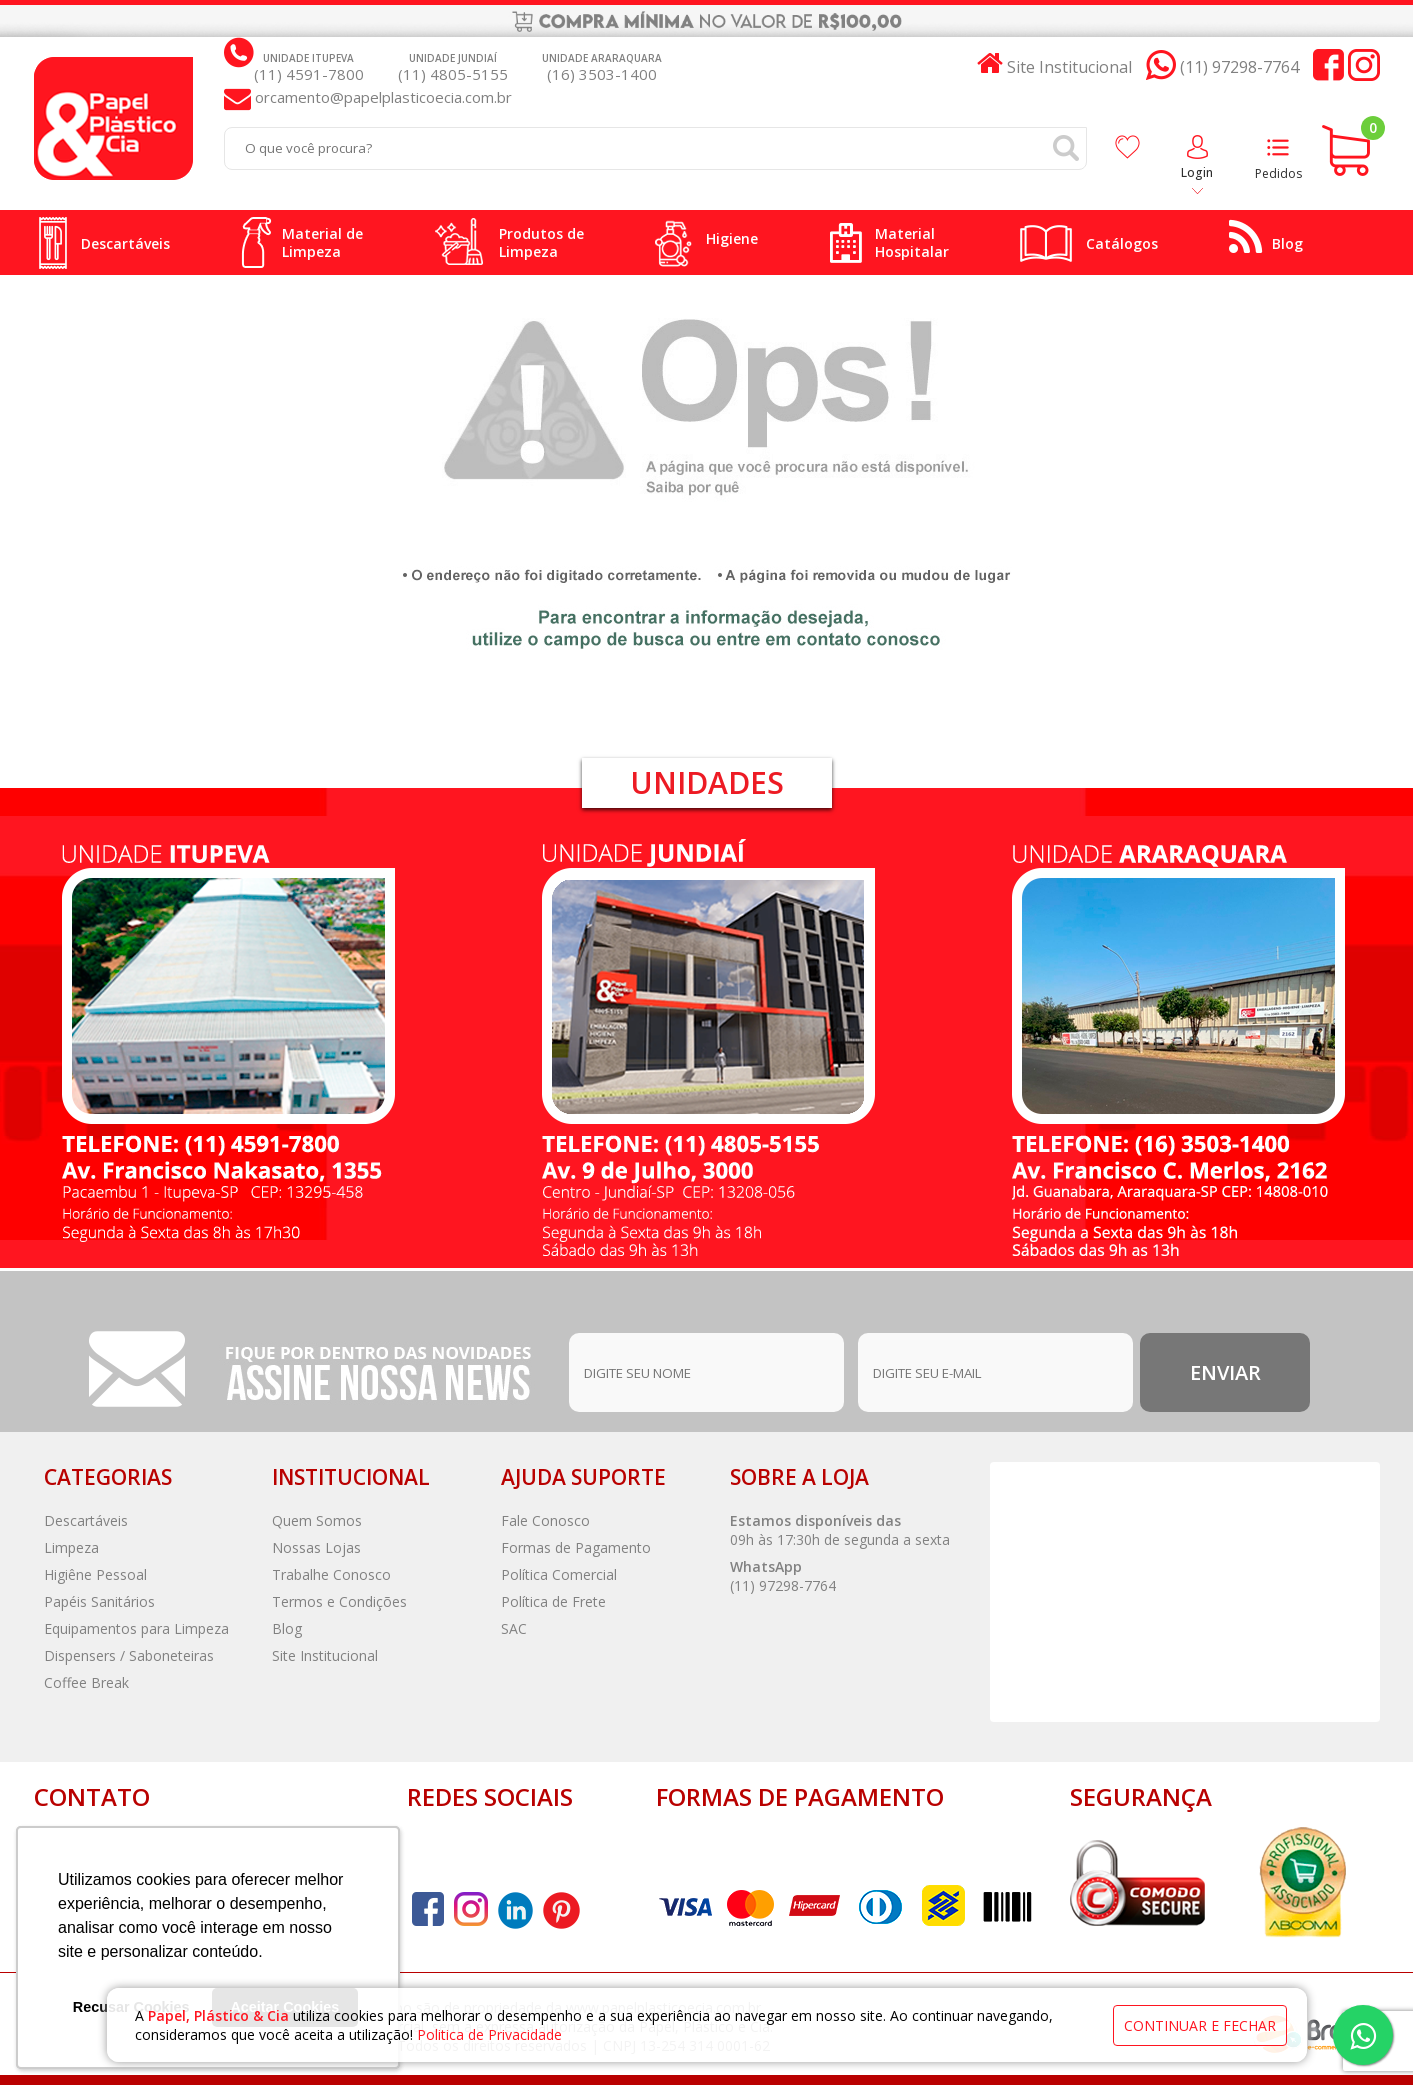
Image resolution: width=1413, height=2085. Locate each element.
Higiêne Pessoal (95, 1574)
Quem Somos (317, 1520)
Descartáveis (86, 1520)
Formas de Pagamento (576, 1547)
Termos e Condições (339, 1601)
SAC (514, 1628)
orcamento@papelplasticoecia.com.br (381, 97)
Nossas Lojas (316, 1547)
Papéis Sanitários (99, 1601)
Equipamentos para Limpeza (136, 1628)
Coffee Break (86, 1682)
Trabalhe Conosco (331, 1574)
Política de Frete (553, 1601)
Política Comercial (559, 1574)
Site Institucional (325, 1655)
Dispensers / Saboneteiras (129, 1655)
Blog (287, 1628)
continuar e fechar (1200, 2021)
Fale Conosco (545, 1520)
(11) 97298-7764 (783, 1585)
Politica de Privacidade (491, 2030)
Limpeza (71, 1547)
